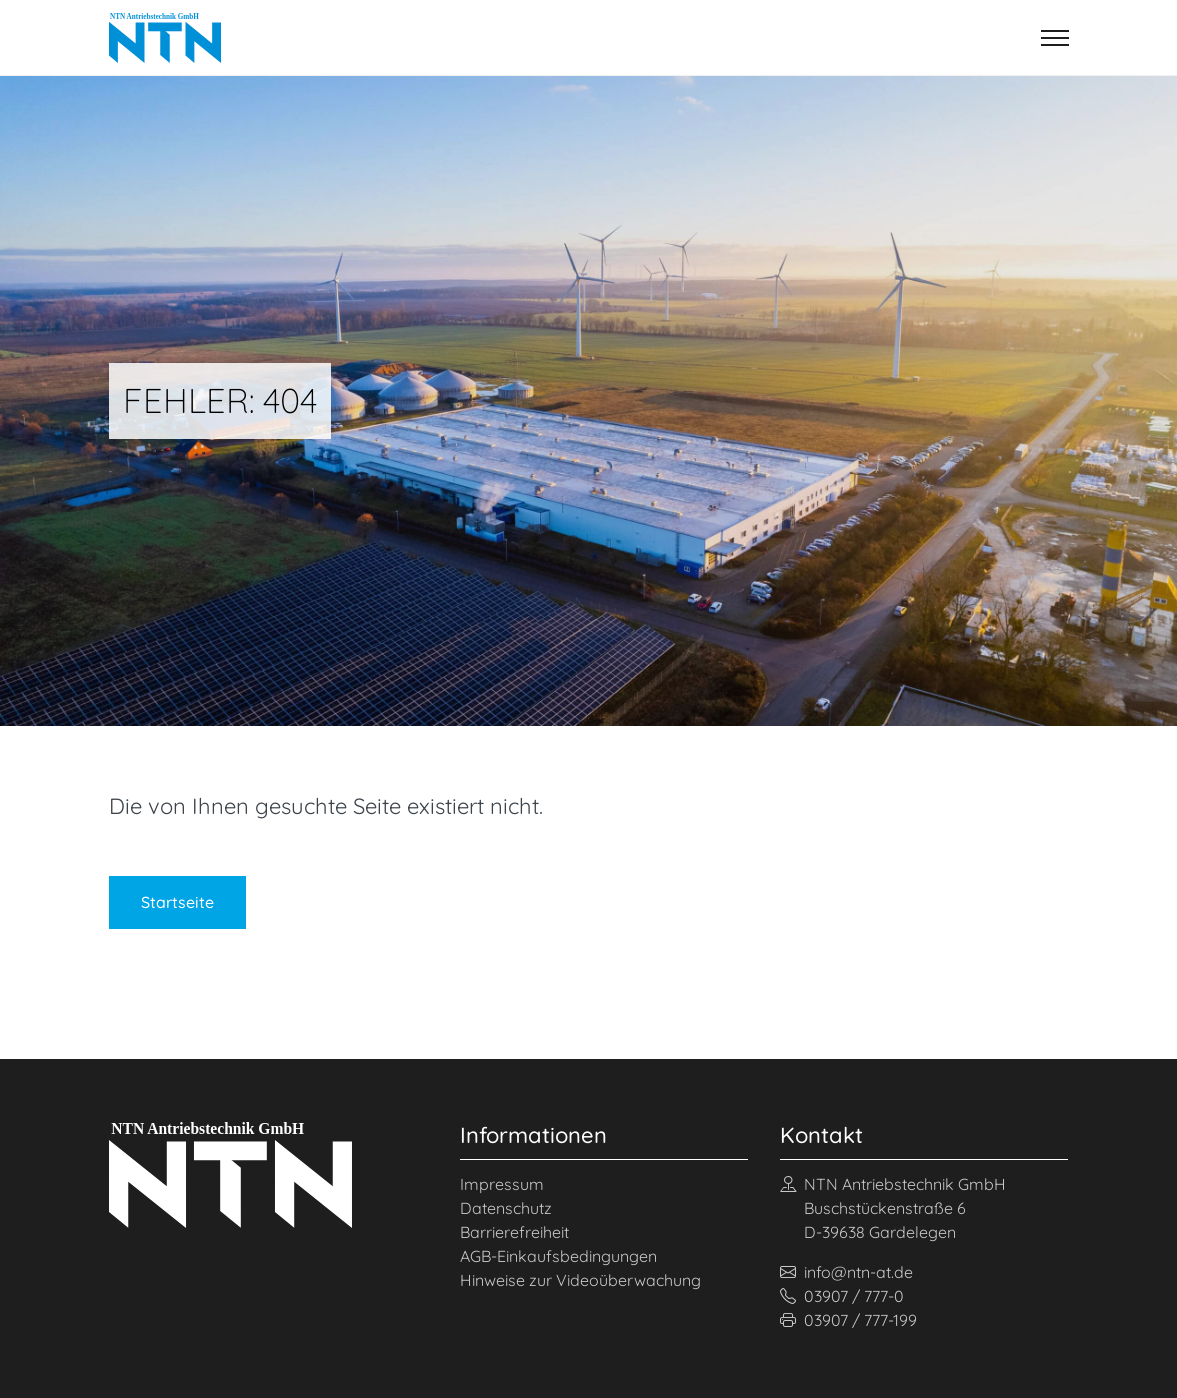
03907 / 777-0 (842, 1296)
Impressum (502, 1184)
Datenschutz (506, 1208)
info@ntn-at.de (846, 1272)
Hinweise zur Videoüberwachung (580, 1280)
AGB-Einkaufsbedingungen (558, 1256)
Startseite (177, 902)
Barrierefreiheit (514, 1232)
